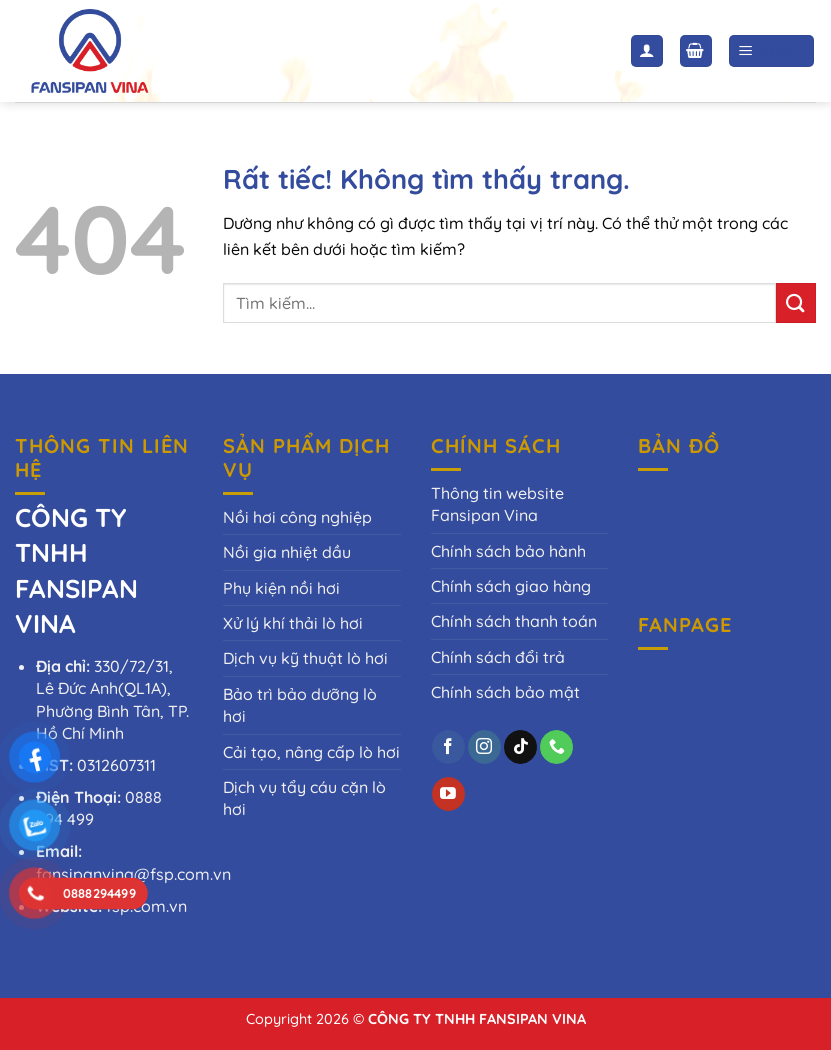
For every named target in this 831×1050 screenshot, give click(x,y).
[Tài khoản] (647, 51)
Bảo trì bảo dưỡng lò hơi (300, 705)
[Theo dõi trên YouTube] (448, 794)
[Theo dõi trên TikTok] (520, 747)
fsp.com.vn (146, 906)
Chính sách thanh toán (514, 621)
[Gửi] (796, 302)
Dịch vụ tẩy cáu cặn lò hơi (304, 798)
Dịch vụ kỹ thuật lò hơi (305, 658)
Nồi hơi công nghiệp (297, 517)
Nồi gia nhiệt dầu (287, 552)
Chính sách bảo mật (505, 692)
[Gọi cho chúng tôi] (556, 747)
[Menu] (772, 51)
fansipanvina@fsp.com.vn (133, 874)
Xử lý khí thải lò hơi (293, 623)
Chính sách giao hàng (511, 586)
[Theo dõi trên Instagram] (484, 747)
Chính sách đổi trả (498, 657)
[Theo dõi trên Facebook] (448, 747)
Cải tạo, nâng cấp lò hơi (311, 752)
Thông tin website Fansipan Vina (497, 504)
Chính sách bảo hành (508, 551)
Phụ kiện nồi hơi (281, 588)
